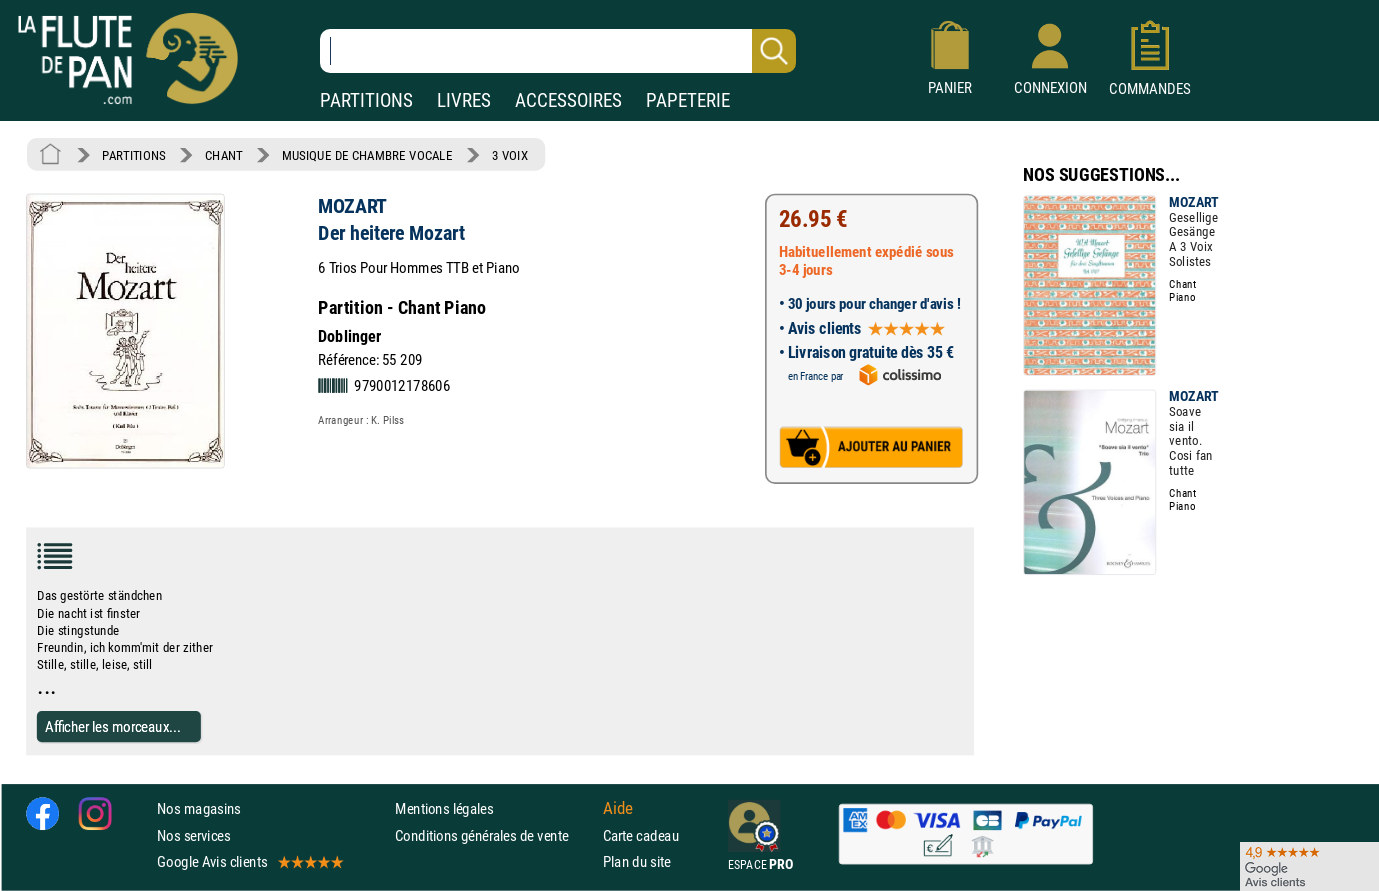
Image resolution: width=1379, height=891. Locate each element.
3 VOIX (510, 155)
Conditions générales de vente (494, 835)
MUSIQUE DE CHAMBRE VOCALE (367, 155)
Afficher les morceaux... (113, 726)
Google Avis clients (249, 861)
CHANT (224, 155)
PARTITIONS (366, 100)
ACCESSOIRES (568, 100)
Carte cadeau (641, 835)
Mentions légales (444, 809)
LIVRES (464, 100)
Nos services (193, 835)
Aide (618, 809)
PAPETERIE (688, 100)
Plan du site (637, 861)
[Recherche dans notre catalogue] (558, 51)
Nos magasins (199, 809)
